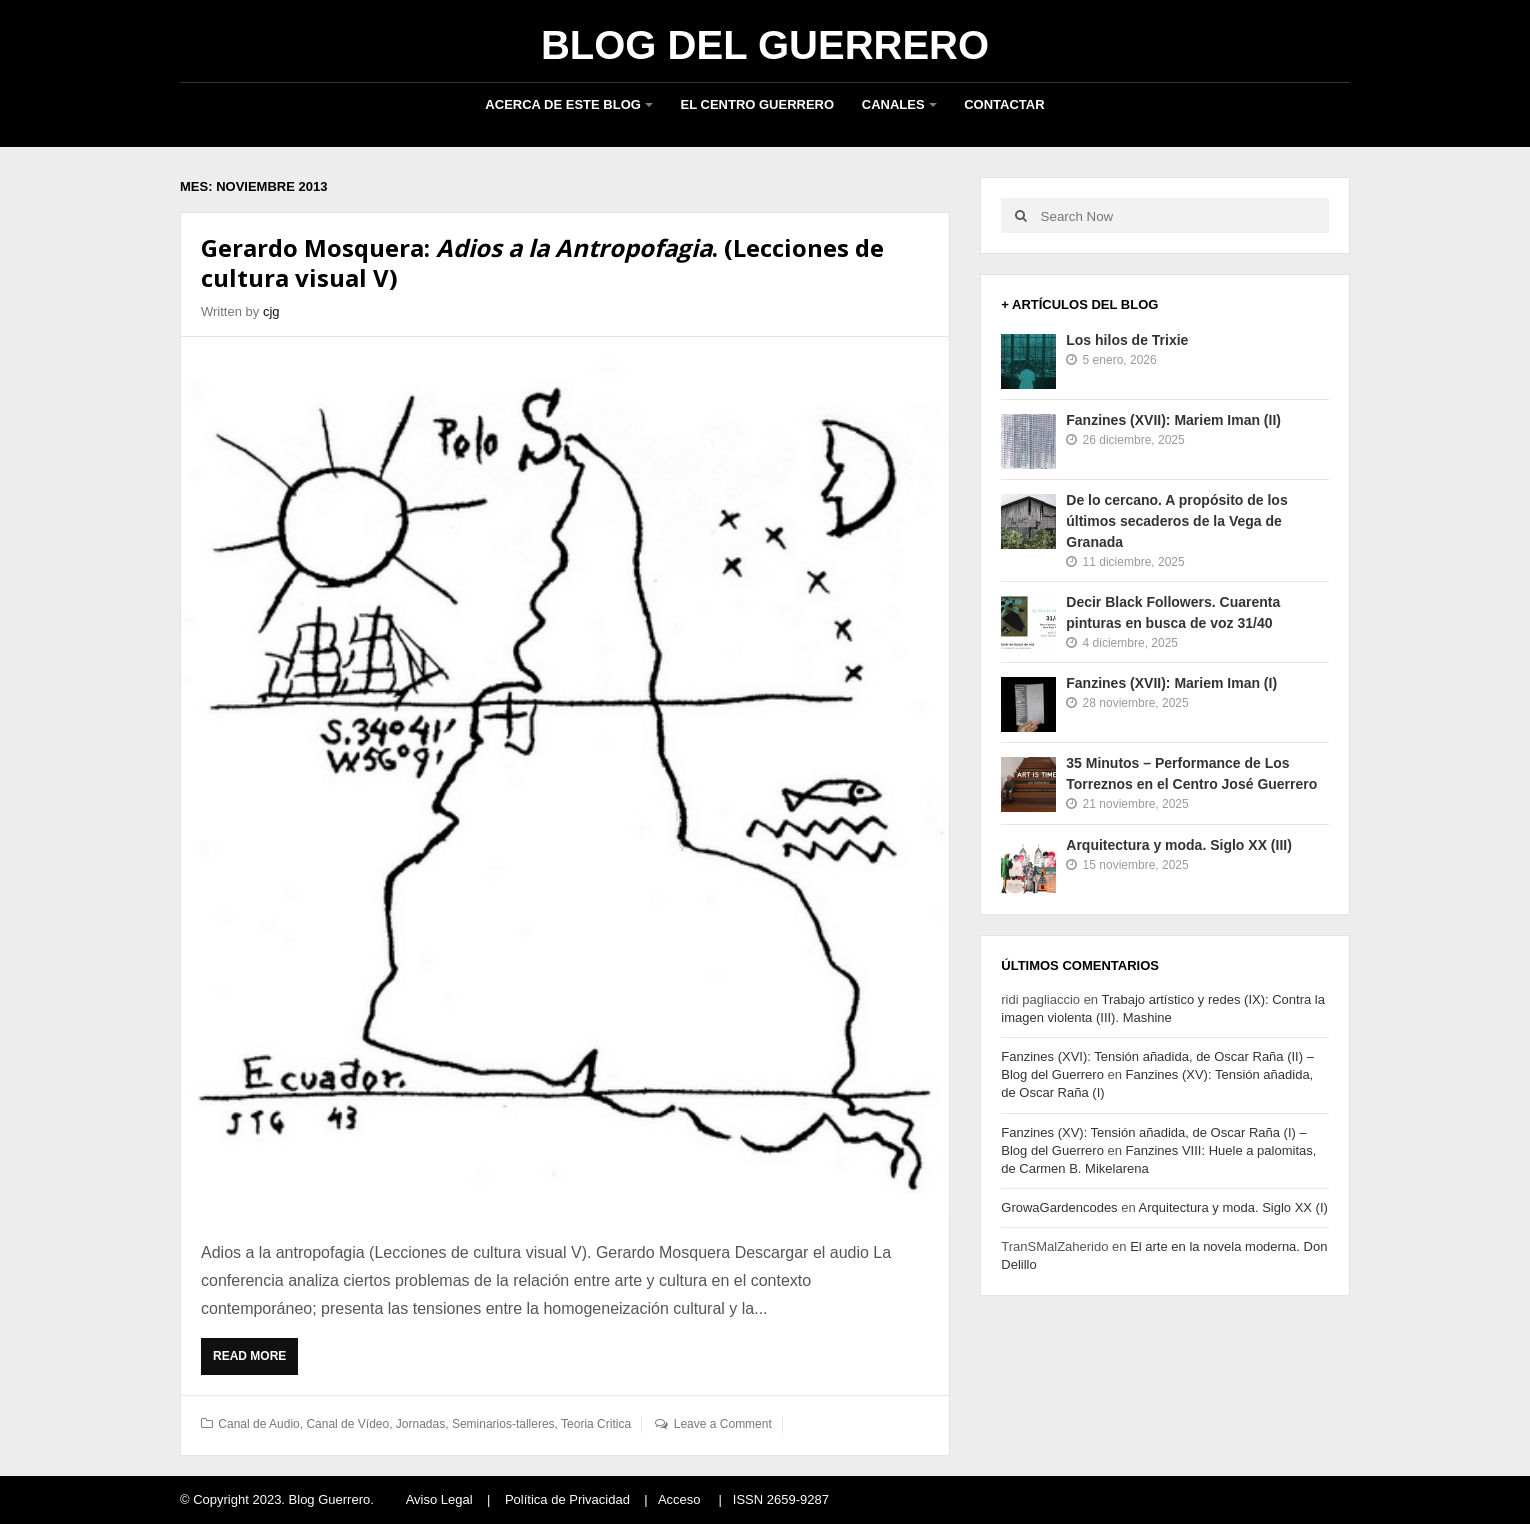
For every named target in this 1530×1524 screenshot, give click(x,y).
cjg (271, 311)
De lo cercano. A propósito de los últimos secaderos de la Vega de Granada (1176, 521)
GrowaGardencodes (1059, 1207)
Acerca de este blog (563, 104)
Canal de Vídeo (347, 1424)
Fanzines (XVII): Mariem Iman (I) (1171, 683)
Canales (893, 104)
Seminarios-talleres (503, 1424)
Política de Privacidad (567, 1499)
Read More (254, 1361)
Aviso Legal (439, 1499)
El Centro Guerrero (758, 104)
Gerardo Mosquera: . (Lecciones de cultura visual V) (542, 262)
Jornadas (420, 1424)
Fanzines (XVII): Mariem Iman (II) (1173, 420)
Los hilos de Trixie (1127, 340)
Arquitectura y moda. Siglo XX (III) (1179, 845)
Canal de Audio (258, 1424)
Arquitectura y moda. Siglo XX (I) (1233, 1207)
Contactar (1004, 104)
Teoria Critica (596, 1424)
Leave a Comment (723, 1424)
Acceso (679, 1499)
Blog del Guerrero (765, 45)
